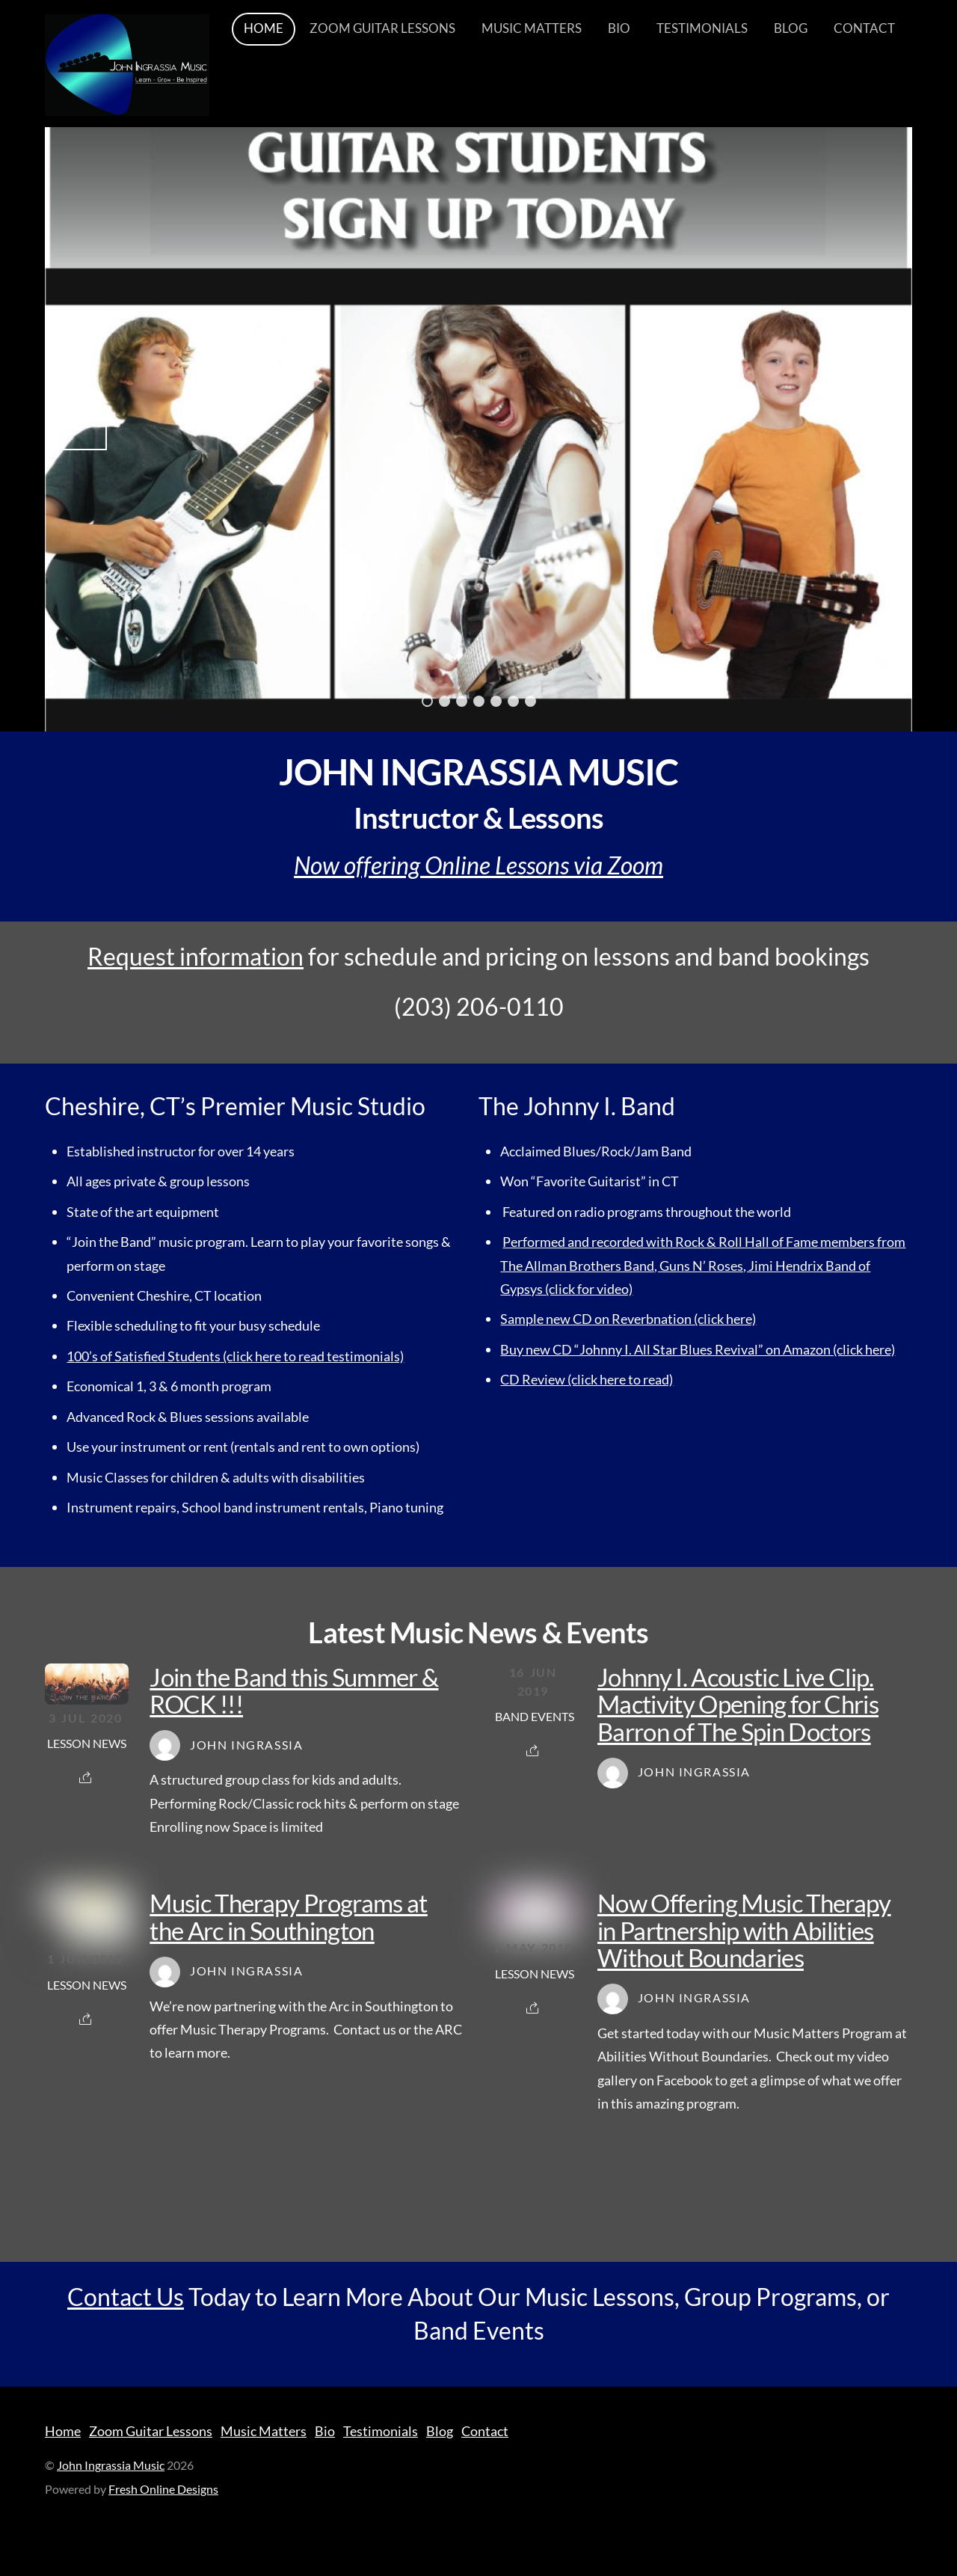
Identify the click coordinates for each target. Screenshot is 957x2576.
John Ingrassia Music (110, 2465)
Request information (195, 956)
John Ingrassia (246, 1745)
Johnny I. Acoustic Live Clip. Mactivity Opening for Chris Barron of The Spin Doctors (737, 1704)
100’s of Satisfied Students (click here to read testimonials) (235, 1356)
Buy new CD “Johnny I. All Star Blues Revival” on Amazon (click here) (697, 1349)
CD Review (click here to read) (586, 1379)
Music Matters (531, 29)
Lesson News (86, 1743)
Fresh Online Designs (163, 2489)
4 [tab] (478, 701)
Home (263, 29)
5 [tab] (496, 701)
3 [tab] (461, 701)
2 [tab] (444, 701)
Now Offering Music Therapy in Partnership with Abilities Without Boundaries (744, 1930)
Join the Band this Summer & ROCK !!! (294, 1690)
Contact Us (125, 2296)
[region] (478, 428)
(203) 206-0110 (479, 1007)
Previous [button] (84, 427)
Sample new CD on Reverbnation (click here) (628, 1318)
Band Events (534, 1716)
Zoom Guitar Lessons (382, 29)
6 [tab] (513, 701)
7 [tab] (530, 701)
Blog (790, 29)
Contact (864, 29)
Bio (619, 29)
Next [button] (872, 427)
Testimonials (702, 29)
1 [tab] (427, 701)
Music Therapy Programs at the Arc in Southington (288, 1916)
